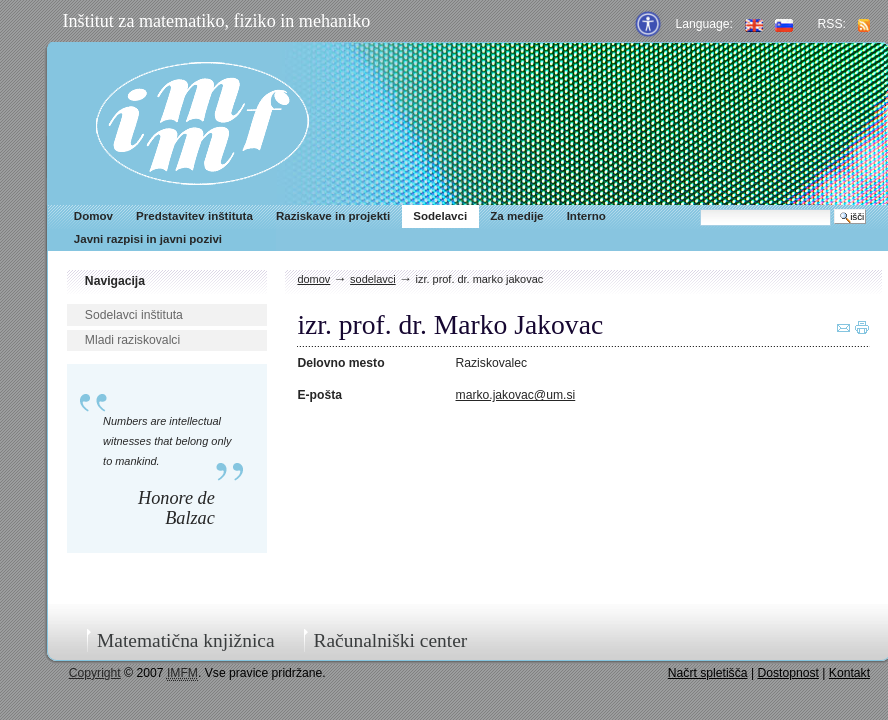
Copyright (95, 673)
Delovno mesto (340, 363)
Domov (93, 216)
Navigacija (115, 281)
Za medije (516, 216)
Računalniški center (390, 640)
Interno (586, 216)
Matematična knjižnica (186, 640)
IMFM (202, 123)
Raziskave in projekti (333, 216)
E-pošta (319, 395)
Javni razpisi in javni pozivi (148, 239)
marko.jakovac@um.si (516, 395)
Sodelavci (440, 216)
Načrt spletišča (708, 673)
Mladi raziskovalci (132, 340)
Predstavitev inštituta (194, 216)
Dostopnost (788, 673)
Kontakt (849, 673)
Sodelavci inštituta (134, 315)
